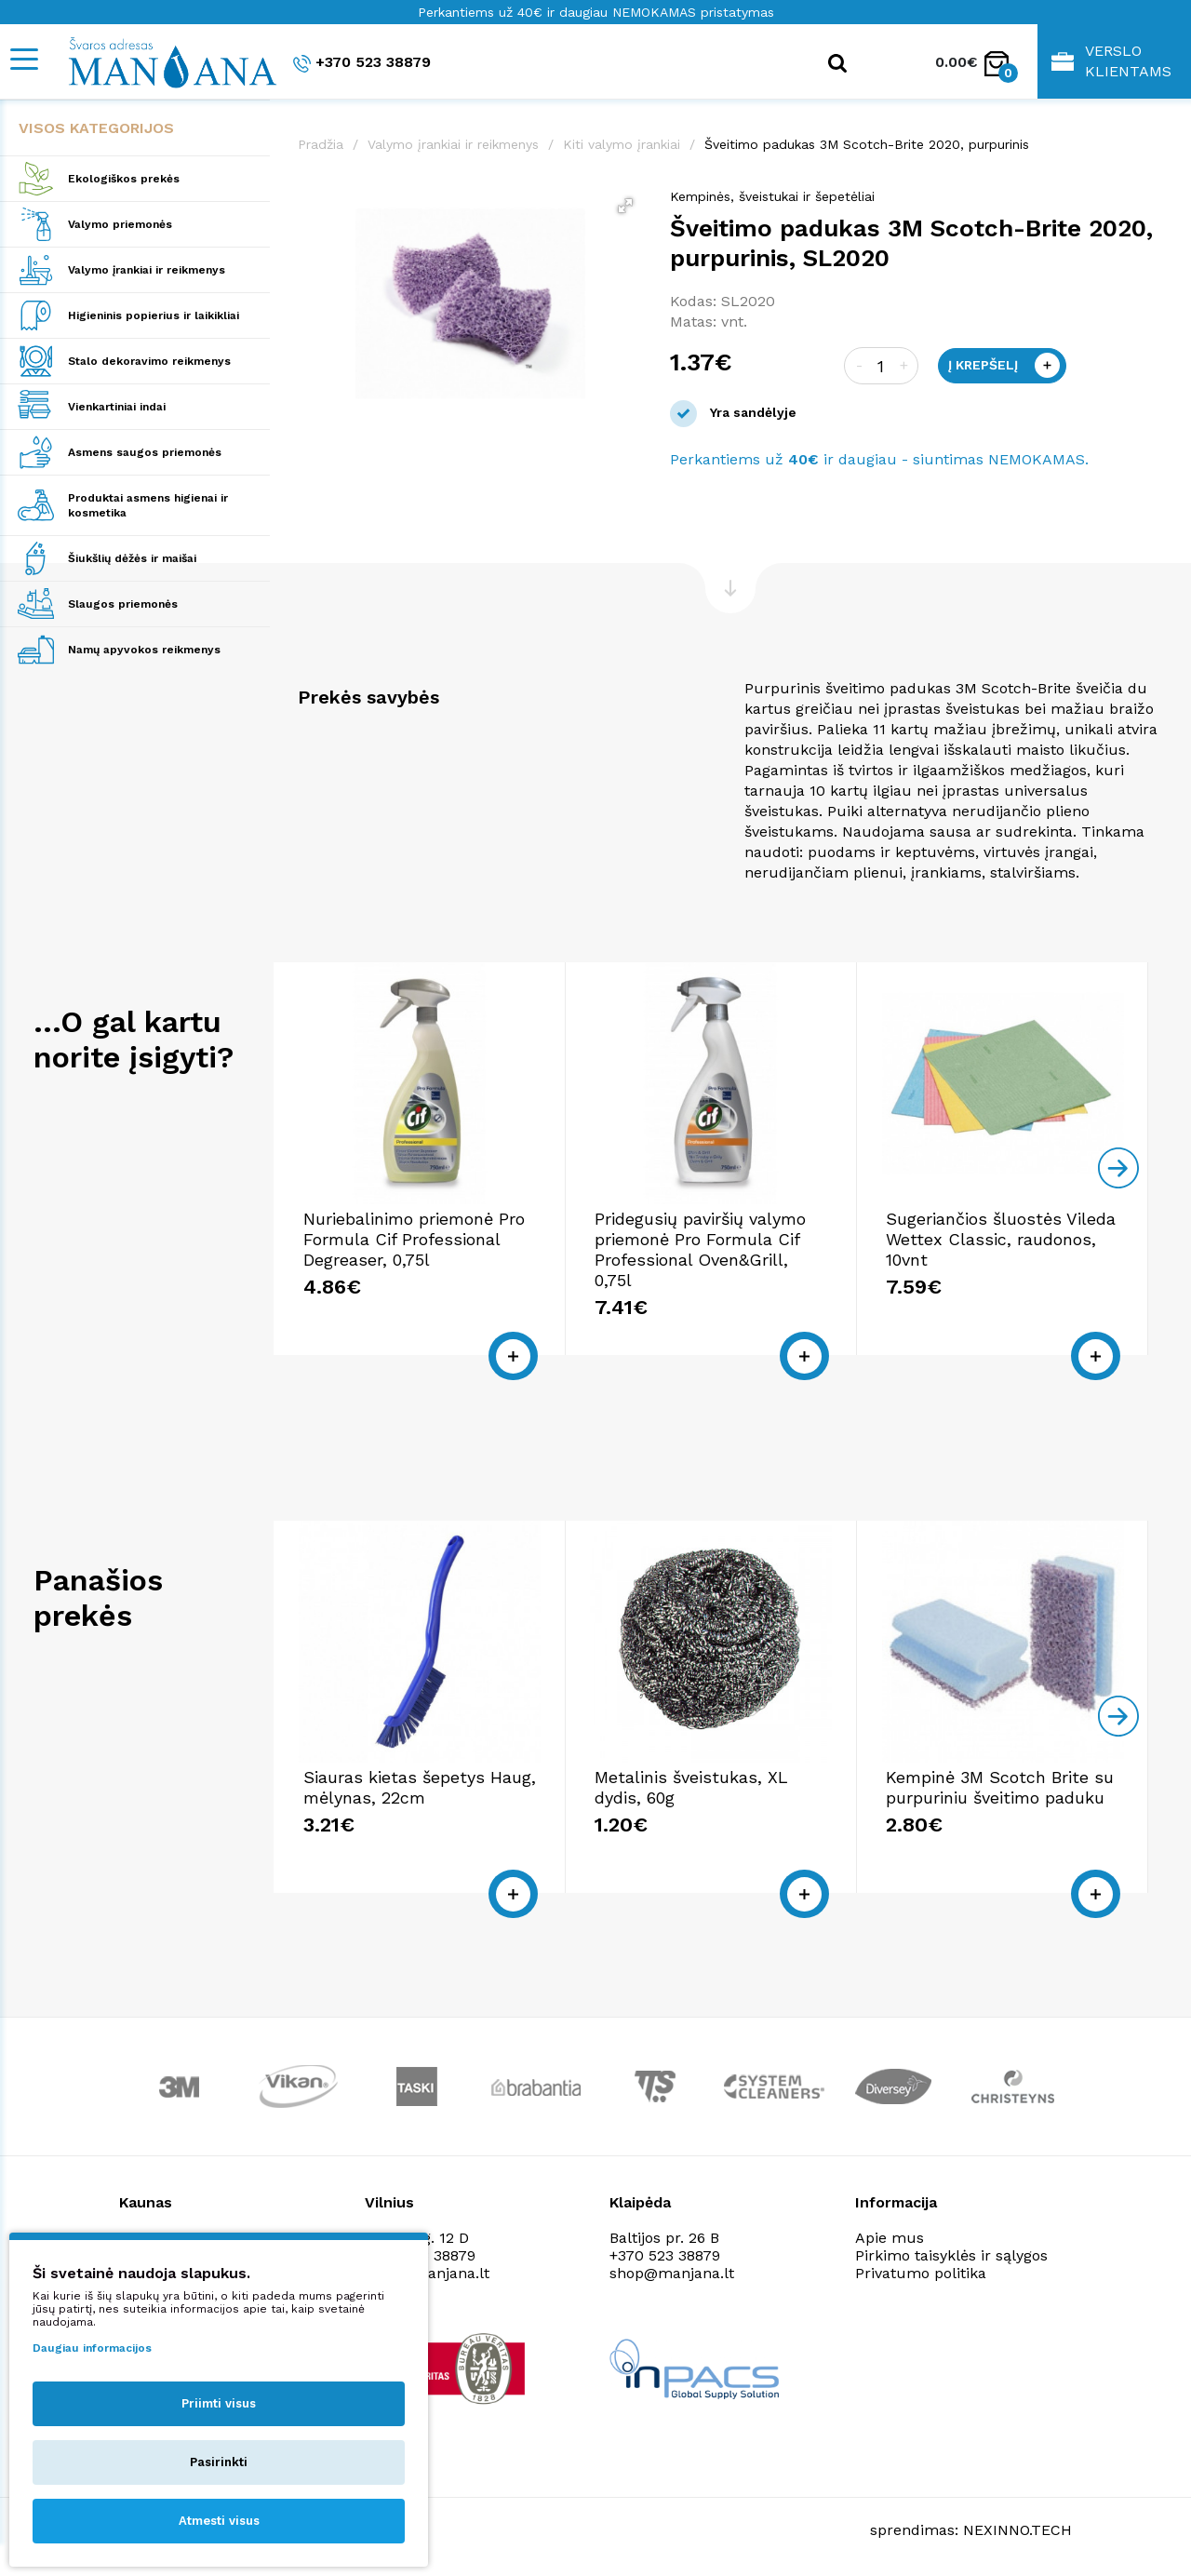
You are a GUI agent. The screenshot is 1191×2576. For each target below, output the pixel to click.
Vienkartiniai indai (117, 406)
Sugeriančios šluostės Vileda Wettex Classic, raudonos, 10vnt (1001, 1239)
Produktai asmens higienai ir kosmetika (148, 505)
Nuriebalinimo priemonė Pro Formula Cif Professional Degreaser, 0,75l (414, 1239)
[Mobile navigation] (23, 59)
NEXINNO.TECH (1017, 2530)
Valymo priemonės (120, 224)
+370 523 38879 (362, 63)
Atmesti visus (219, 2521)
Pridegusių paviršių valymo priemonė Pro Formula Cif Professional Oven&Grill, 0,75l (700, 1249)
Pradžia (320, 144)
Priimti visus (218, 2403)
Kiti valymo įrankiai (621, 144)
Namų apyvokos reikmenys (144, 649)
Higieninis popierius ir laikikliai (153, 315)
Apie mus (889, 2238)
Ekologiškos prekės (124, 178)
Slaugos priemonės (123, 604)
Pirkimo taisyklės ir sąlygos (951, 2255)
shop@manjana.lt (671, 2273)
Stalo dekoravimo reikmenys (149, 361)
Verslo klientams (1111, 61)
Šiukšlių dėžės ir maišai (132, 558)
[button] (625, 206)
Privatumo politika (920, 2273)
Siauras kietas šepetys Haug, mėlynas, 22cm (419, 1787)
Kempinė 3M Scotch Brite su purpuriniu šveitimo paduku (1000, 1787)
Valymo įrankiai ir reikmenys (146, 269)
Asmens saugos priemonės (144, 452)
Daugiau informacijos (92, 2348)
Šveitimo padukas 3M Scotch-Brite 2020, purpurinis (866, 144)
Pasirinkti (219, 2462)
